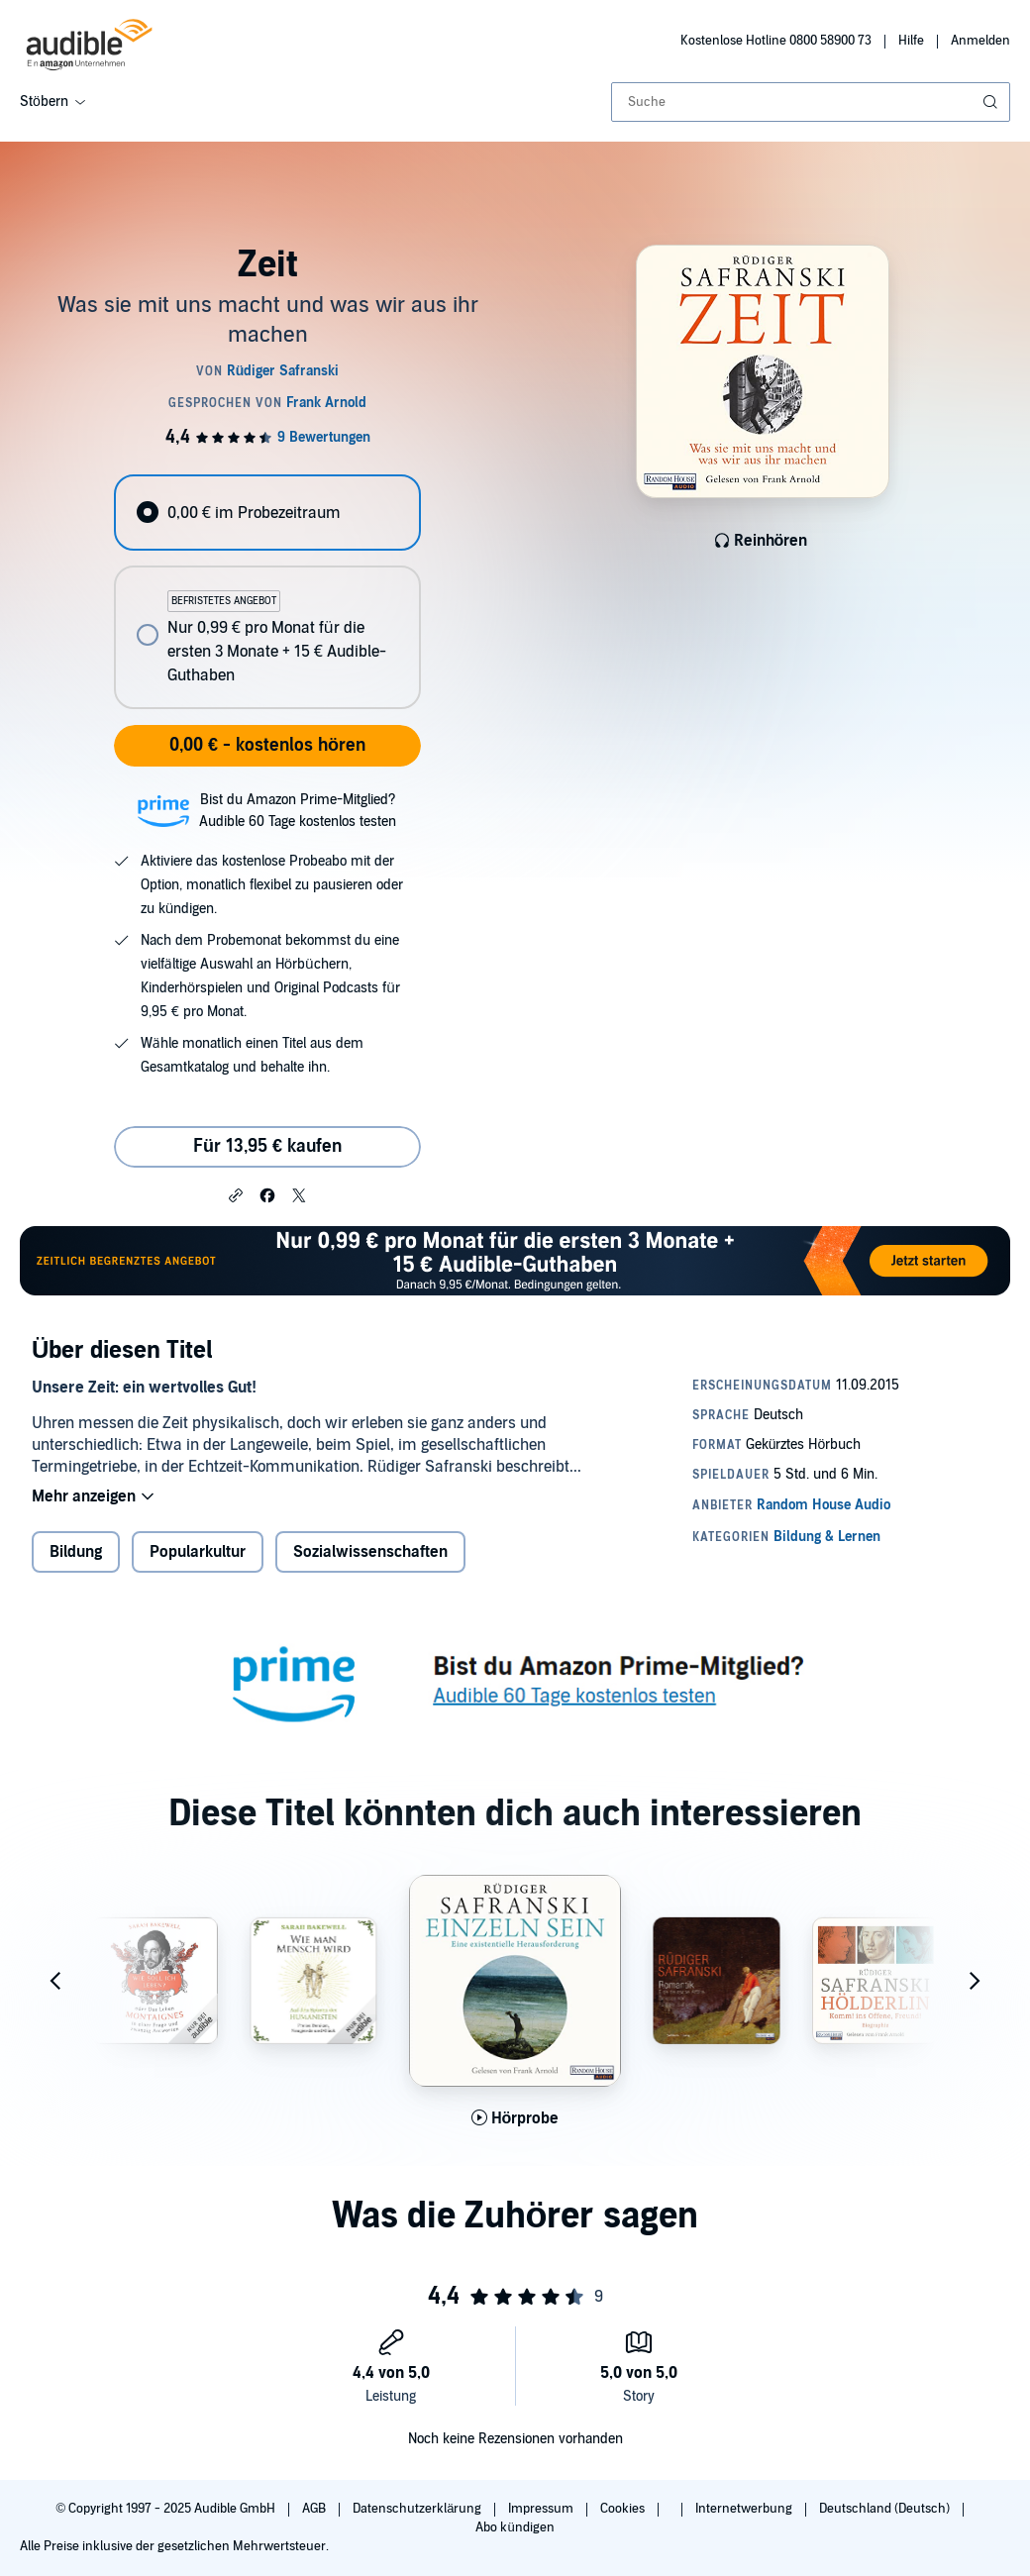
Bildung (76, 1552)
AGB (315, 2509)
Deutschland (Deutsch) (886, 2509)
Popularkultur (198, 1552)
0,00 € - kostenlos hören (267, 745)
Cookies (624, 2509)
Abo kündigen (514, 2527)
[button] (236, 1194)
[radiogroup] (267, 591)
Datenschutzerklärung (418, 2509)
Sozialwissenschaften (370, 1552)
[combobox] (810, 102)
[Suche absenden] (992, 102)
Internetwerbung (745, 2509)
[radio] (267, 512)
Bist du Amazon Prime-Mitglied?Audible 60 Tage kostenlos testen (297, 810)
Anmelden (980, 41)
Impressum (542, 2509)
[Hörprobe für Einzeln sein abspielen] (515, 2118)
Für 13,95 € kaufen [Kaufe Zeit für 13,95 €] (267, 1146)
